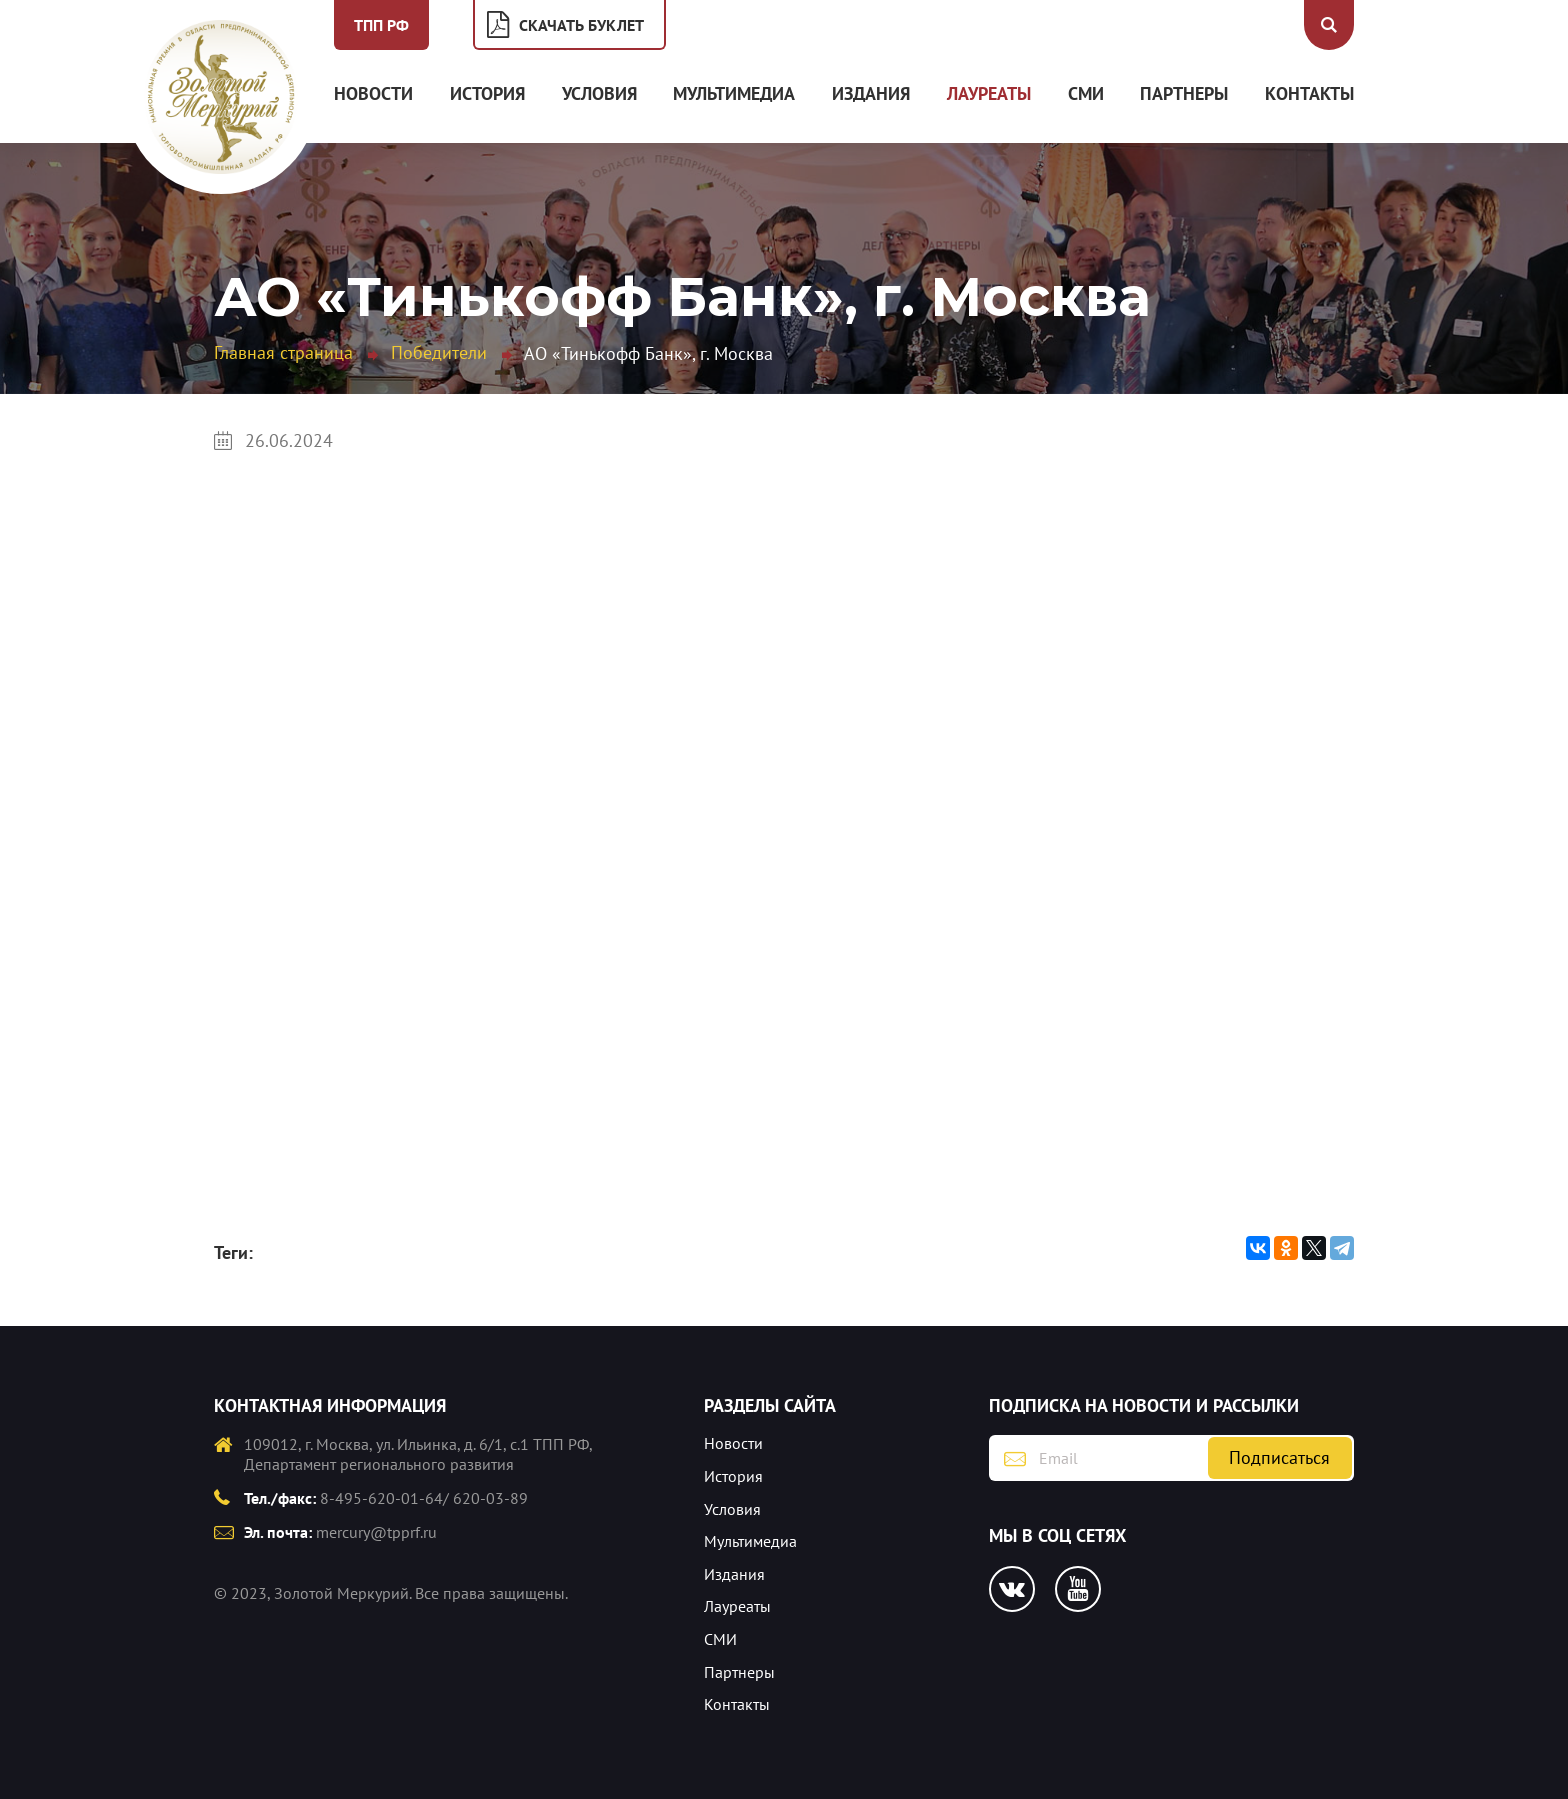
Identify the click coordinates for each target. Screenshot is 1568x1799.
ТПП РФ (381, 25)
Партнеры (1184, 93)
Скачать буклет (581, 25)
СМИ (1086, 93)
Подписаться (1279, 1457)
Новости (373, 93)
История (487, 93)
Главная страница (283, 352)
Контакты (1309, 93)
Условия (599, 93)
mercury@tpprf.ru (376, 1532)
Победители (439, 352)
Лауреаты (989, 93)
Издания (871, 93)
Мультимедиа (734, 93)
